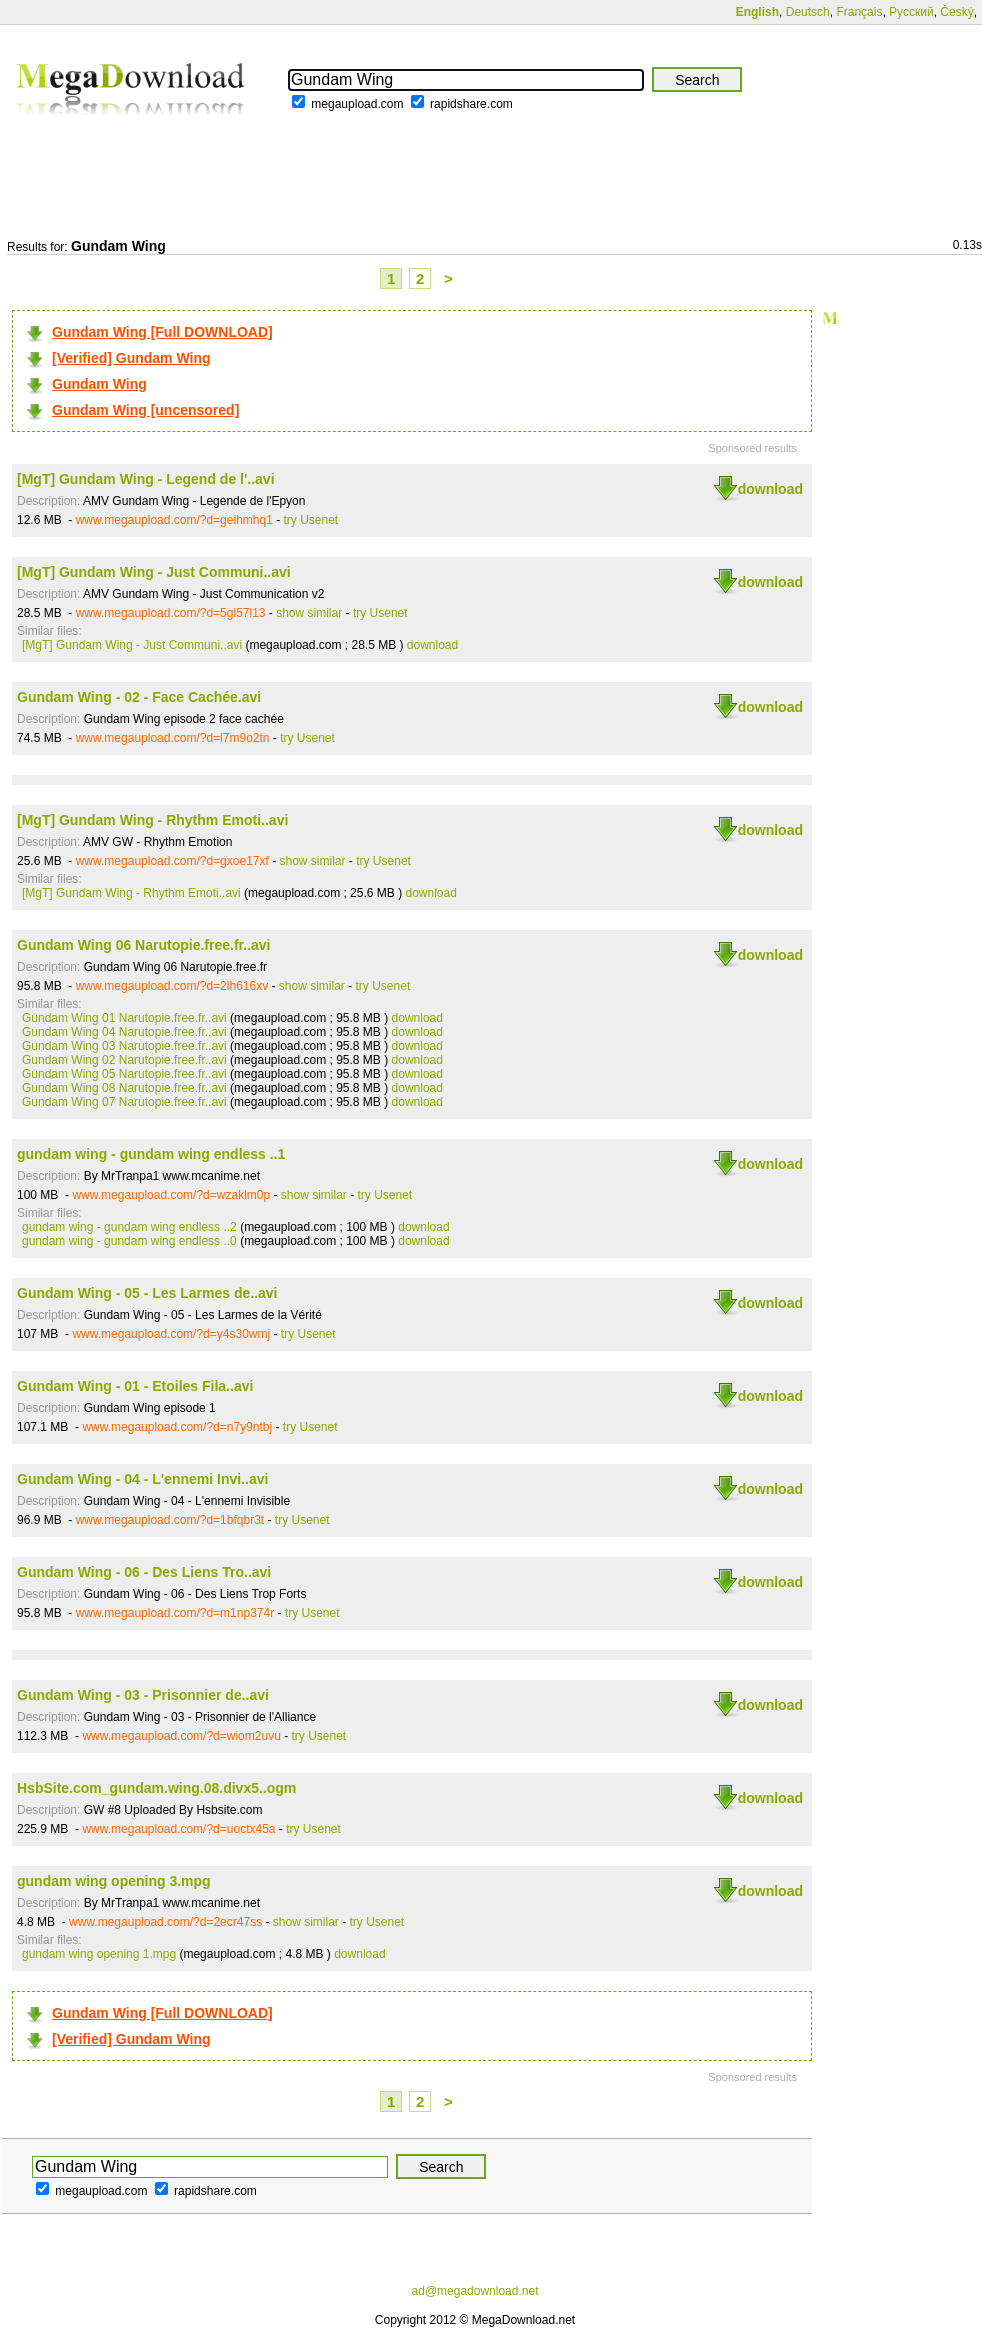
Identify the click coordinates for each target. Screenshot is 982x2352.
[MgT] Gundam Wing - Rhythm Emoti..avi (152, 820)
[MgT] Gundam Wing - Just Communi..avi (154, 572)
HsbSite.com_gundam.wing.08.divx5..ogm (156, 1788)
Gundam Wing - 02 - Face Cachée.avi (139, 697)
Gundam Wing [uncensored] (145, 410)
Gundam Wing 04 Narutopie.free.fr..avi (124, 1032)
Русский (911, 12)
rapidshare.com (471, 104)
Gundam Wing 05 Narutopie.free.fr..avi (124, 1074)
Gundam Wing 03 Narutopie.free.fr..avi (124, 1046)
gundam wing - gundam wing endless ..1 (151, 1154)
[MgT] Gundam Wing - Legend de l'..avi (146, 479)
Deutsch (808, 12)
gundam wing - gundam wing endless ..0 (129, 1241)
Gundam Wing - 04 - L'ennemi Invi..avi (142, 1479)
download (770, 489)
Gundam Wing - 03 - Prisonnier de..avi (143, 1695)
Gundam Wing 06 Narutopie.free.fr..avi (143, 945)
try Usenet (311, 520)
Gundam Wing (99, 384)
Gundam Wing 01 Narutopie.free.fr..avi (124, 1018)
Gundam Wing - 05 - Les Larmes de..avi (147, 1293)
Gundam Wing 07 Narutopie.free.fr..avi (124, 1102)
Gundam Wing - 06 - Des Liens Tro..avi (144, 1572)
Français (859, 12)
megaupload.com (357, 104)
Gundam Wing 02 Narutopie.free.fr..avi (124, 1060)
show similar (309, 613)
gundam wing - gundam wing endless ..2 (129, 1227)
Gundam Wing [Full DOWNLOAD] (162, 332)
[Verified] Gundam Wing (131, 358)
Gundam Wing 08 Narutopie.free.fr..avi (124, 1088)
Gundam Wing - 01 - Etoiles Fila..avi (135, 1386)
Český (956, 12)
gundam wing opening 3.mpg (114, 1881)
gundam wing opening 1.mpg (99, 1954)
